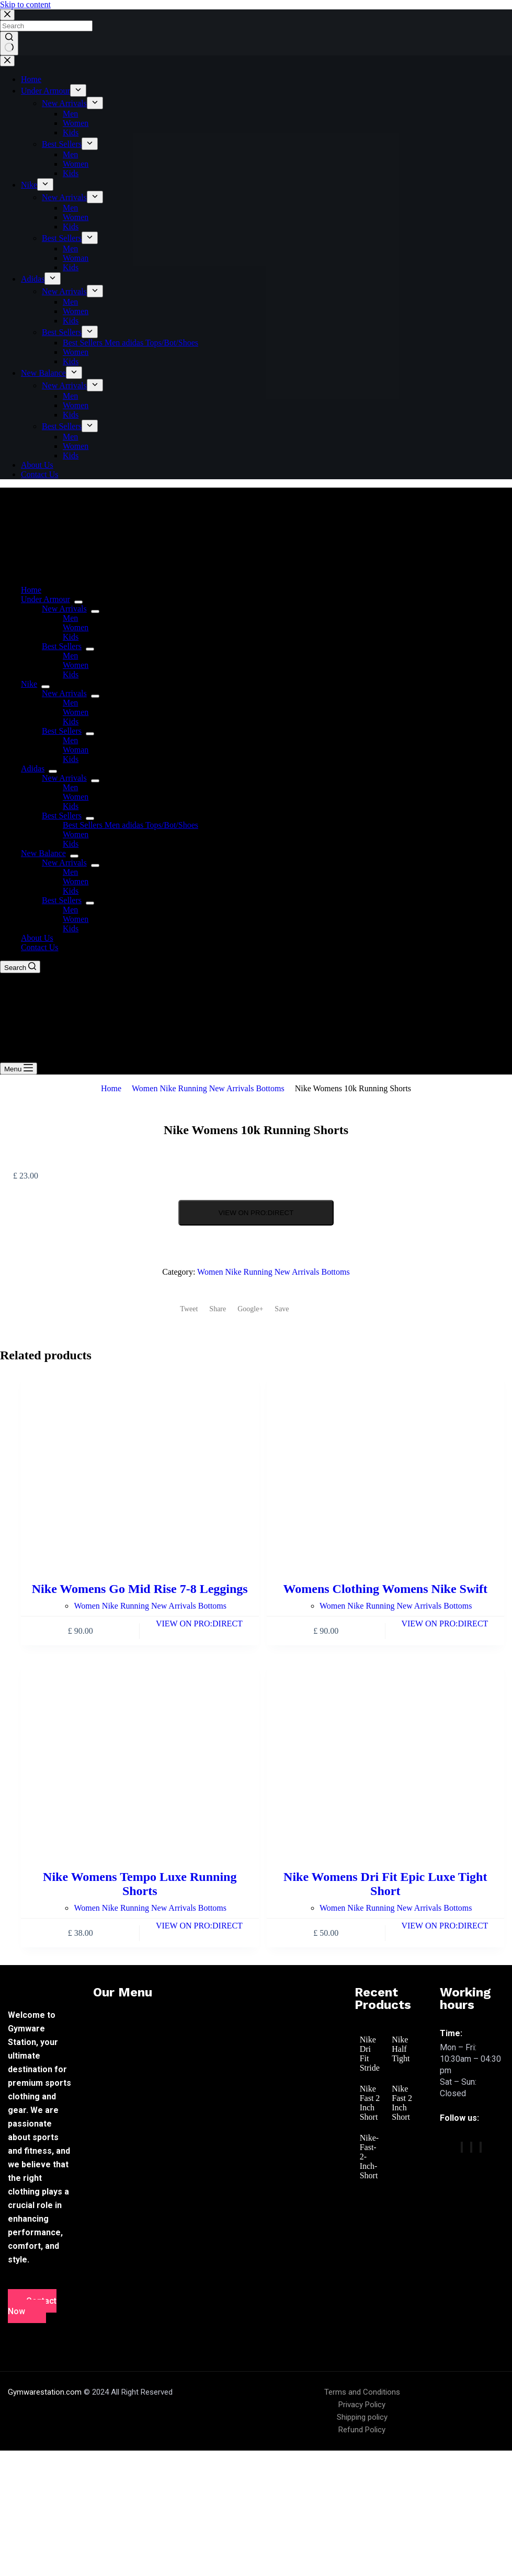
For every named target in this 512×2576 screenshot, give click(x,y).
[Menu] (18, 1068)
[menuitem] (78, 90)
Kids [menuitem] (70, 132)
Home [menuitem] (31, 79)
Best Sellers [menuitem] (62, 144)
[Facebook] (462, 2147)
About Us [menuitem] (37, 464)
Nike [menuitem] (29, 184)
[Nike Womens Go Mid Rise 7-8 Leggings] (140, 1472)
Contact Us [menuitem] (40, 474)
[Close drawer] (7, 60)
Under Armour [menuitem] (45, 90)
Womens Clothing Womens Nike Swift (385, 1589)
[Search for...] (46, 25)
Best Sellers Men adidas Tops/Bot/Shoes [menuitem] (130, 342)
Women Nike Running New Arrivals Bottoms (208, 1088)
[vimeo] (481, 2147)
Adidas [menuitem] (32, 278)
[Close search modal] (7, 14)
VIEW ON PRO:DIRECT (256, 1213)
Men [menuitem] (70, 113)
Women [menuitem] (75, 123)
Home (111, 1088)
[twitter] (471, 2147)
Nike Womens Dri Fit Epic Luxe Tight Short (385, 1884)
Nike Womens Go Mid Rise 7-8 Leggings (140, 1589)
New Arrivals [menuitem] (64, 103)
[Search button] (9, 43)
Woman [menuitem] (75, 257)
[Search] (20, 967)
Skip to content (25, 4)
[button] (213, 2020)
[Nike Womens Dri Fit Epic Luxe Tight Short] (386, 1760)
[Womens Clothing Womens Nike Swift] (386, 1472)
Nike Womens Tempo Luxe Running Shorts (139, 1884)
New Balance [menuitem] (43, 372)
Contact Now (32, 2306)
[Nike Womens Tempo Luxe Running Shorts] (140, 1760)
